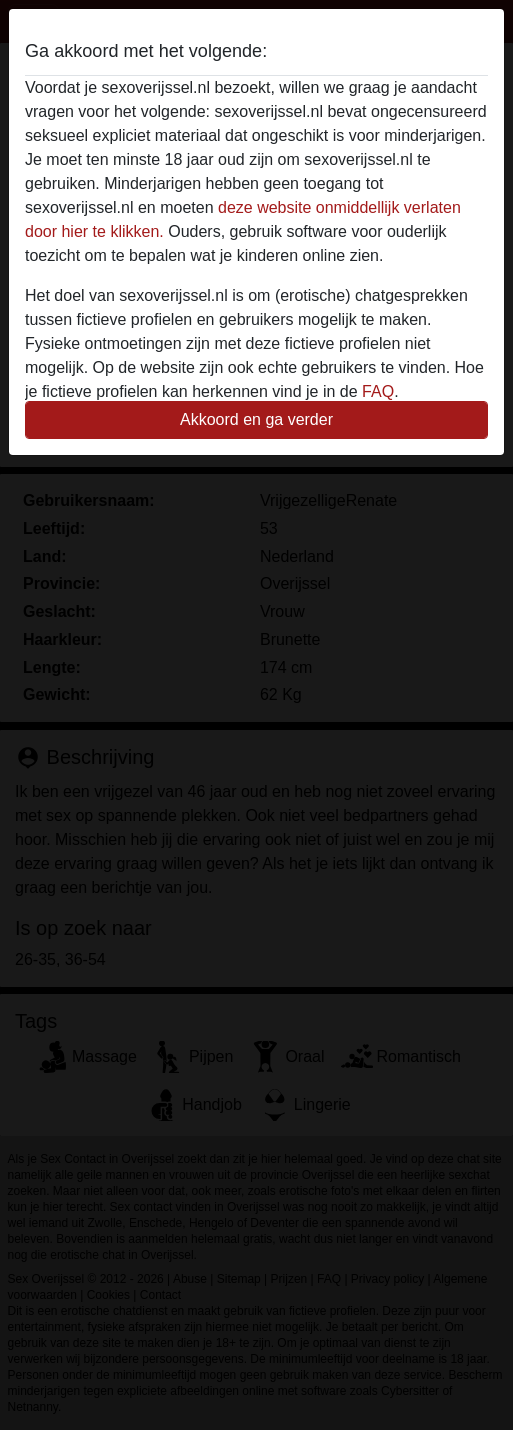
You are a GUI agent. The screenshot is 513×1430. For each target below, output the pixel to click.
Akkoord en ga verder (256, 419)
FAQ (378, 391)
